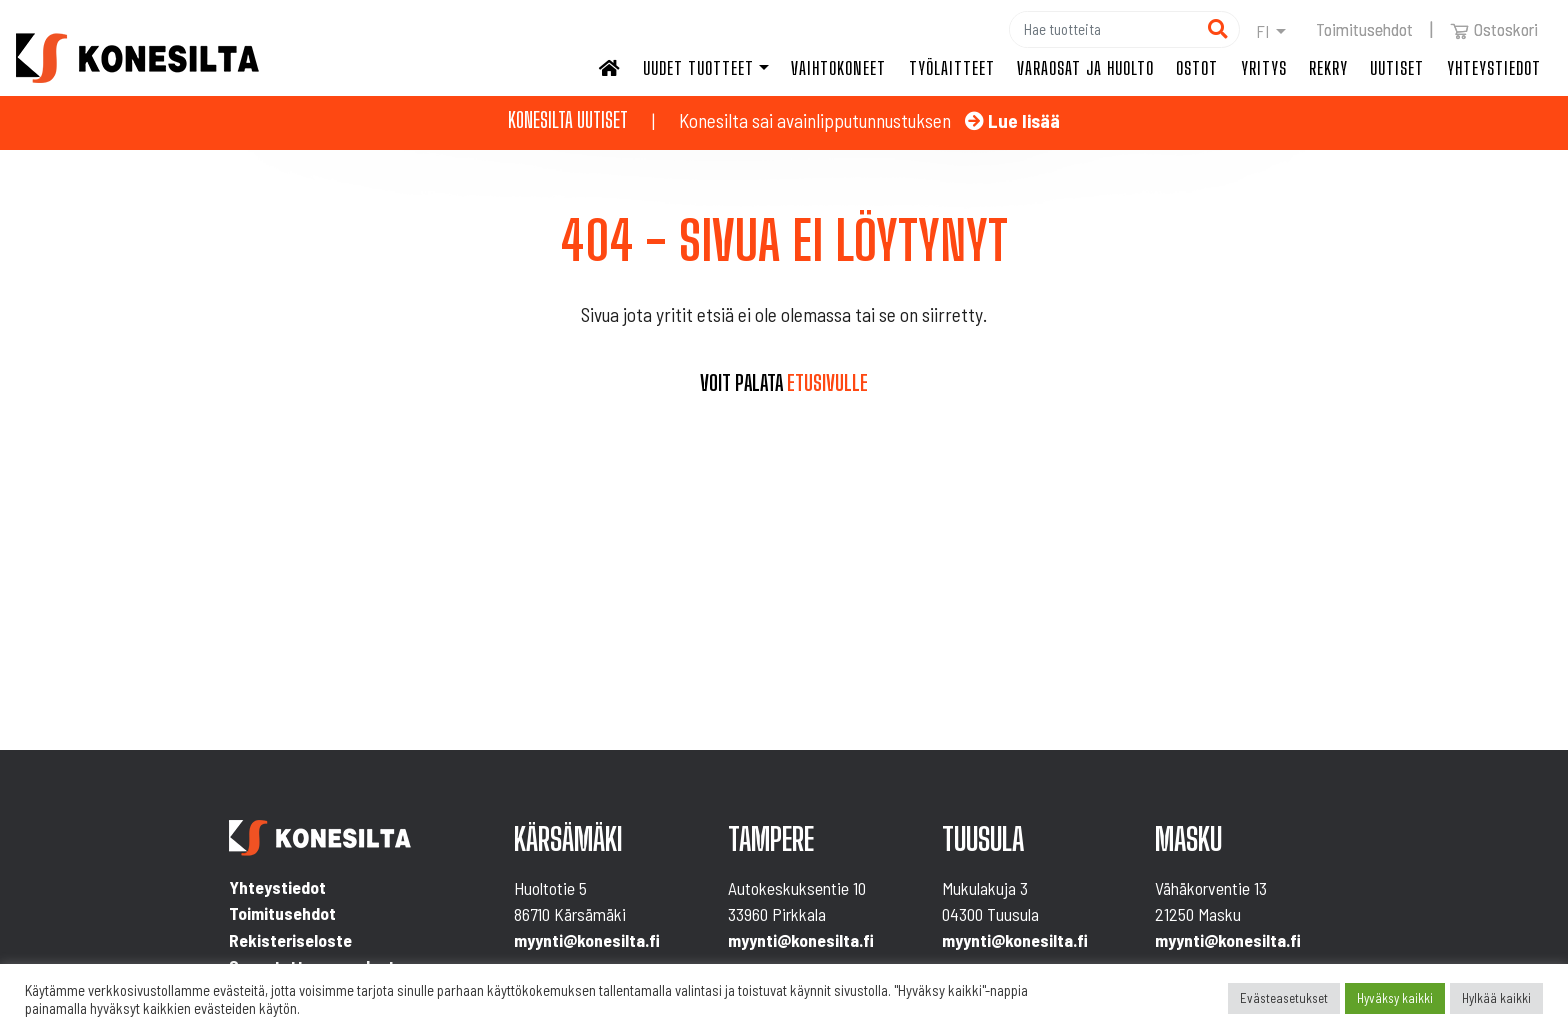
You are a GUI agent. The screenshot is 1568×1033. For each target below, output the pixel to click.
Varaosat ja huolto (1085, 68)
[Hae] (1103, 29)
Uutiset (1397, 68)
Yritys (1264, 68)
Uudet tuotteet (698, 68)
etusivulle (827, 383)
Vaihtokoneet (838, 68)
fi (1263, 31)
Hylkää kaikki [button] (1496, 998)
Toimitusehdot (1364, 29)
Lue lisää (1012, 120)
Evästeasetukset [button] (1284, 998)
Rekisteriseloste (290, 940)
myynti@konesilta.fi (587, 940)
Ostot (1197, 68)
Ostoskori (1494, 29)
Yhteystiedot (1494, 68)
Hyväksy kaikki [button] (1395, 998)
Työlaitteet (952, 68)
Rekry (1328, 68)
